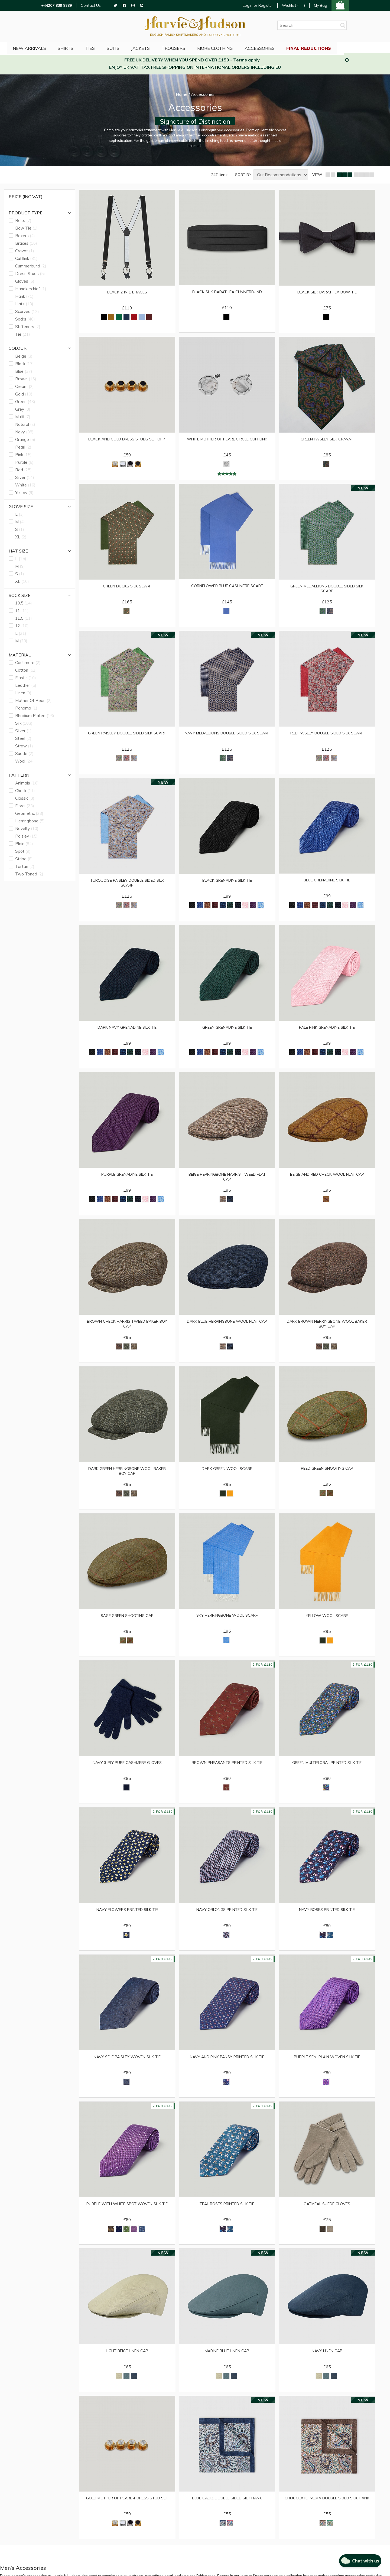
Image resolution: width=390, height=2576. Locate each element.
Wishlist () (293, 5)
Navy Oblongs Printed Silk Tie (227, 1921)
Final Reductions (336, 47)
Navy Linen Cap (327, 2365)
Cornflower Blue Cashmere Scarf (227, 588)
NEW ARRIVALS (47, 47)
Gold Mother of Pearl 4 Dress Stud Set (127, 2516)
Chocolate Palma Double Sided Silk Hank (327, 2516)
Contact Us (91, 5)
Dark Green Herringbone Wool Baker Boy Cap (127, 1479)
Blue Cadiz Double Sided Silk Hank (227, 2513)
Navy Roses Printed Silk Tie (327, 1921)
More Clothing (240, 47)
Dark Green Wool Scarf (227, 1477)
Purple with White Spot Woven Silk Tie (127, 2220)
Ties (111, 47)
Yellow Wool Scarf (327, 1625)
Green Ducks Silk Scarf (127, 588)
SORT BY (243, 174)
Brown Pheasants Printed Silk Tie (227, 1773)
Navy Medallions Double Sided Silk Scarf (227, 739)
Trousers (198, 47)
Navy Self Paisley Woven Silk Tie (127, 2069)
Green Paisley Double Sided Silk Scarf (127, 739)
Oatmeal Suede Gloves (327, 2217)
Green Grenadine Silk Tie (227, 1032)
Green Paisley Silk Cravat (327, 440)
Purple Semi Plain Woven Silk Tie (327, 2069)
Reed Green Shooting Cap (327, 1476)
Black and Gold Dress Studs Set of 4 (127, 443)
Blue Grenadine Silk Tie (327, 884)
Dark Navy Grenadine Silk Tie (127, 1032)
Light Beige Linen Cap (127, 2365)
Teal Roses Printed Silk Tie (227, 2217)
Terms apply (246, 60)
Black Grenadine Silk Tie (227, 884)
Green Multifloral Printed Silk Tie (327, 1773)
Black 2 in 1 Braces (127, 292)
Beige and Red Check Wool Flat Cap (327, 1180)
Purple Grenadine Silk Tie (127, 1180)
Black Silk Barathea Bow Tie (327, 292)
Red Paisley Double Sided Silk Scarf (327, 736)
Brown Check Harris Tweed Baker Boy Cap (127, 1331)
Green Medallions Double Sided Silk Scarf (327, 591)
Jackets (163, 47)
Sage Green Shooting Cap (127, 1625)
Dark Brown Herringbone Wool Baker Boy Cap (327, 1331)
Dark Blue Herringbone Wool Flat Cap (227, 1331)
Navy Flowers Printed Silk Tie (127, 1921)
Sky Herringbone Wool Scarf (227, 1624)
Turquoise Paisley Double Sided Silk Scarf (127, 887)
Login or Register (258, 5)
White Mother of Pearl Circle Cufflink (227, 443)
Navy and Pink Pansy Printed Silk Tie (227, 2069)
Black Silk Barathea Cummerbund (226, 292)
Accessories (286, 47)
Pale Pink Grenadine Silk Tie (327, 1032)
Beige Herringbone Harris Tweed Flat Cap (226, 1183)
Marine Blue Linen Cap (227, 2365)
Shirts (85, 47)
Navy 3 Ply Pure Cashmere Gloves (127, 1773)
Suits (135, 47)
